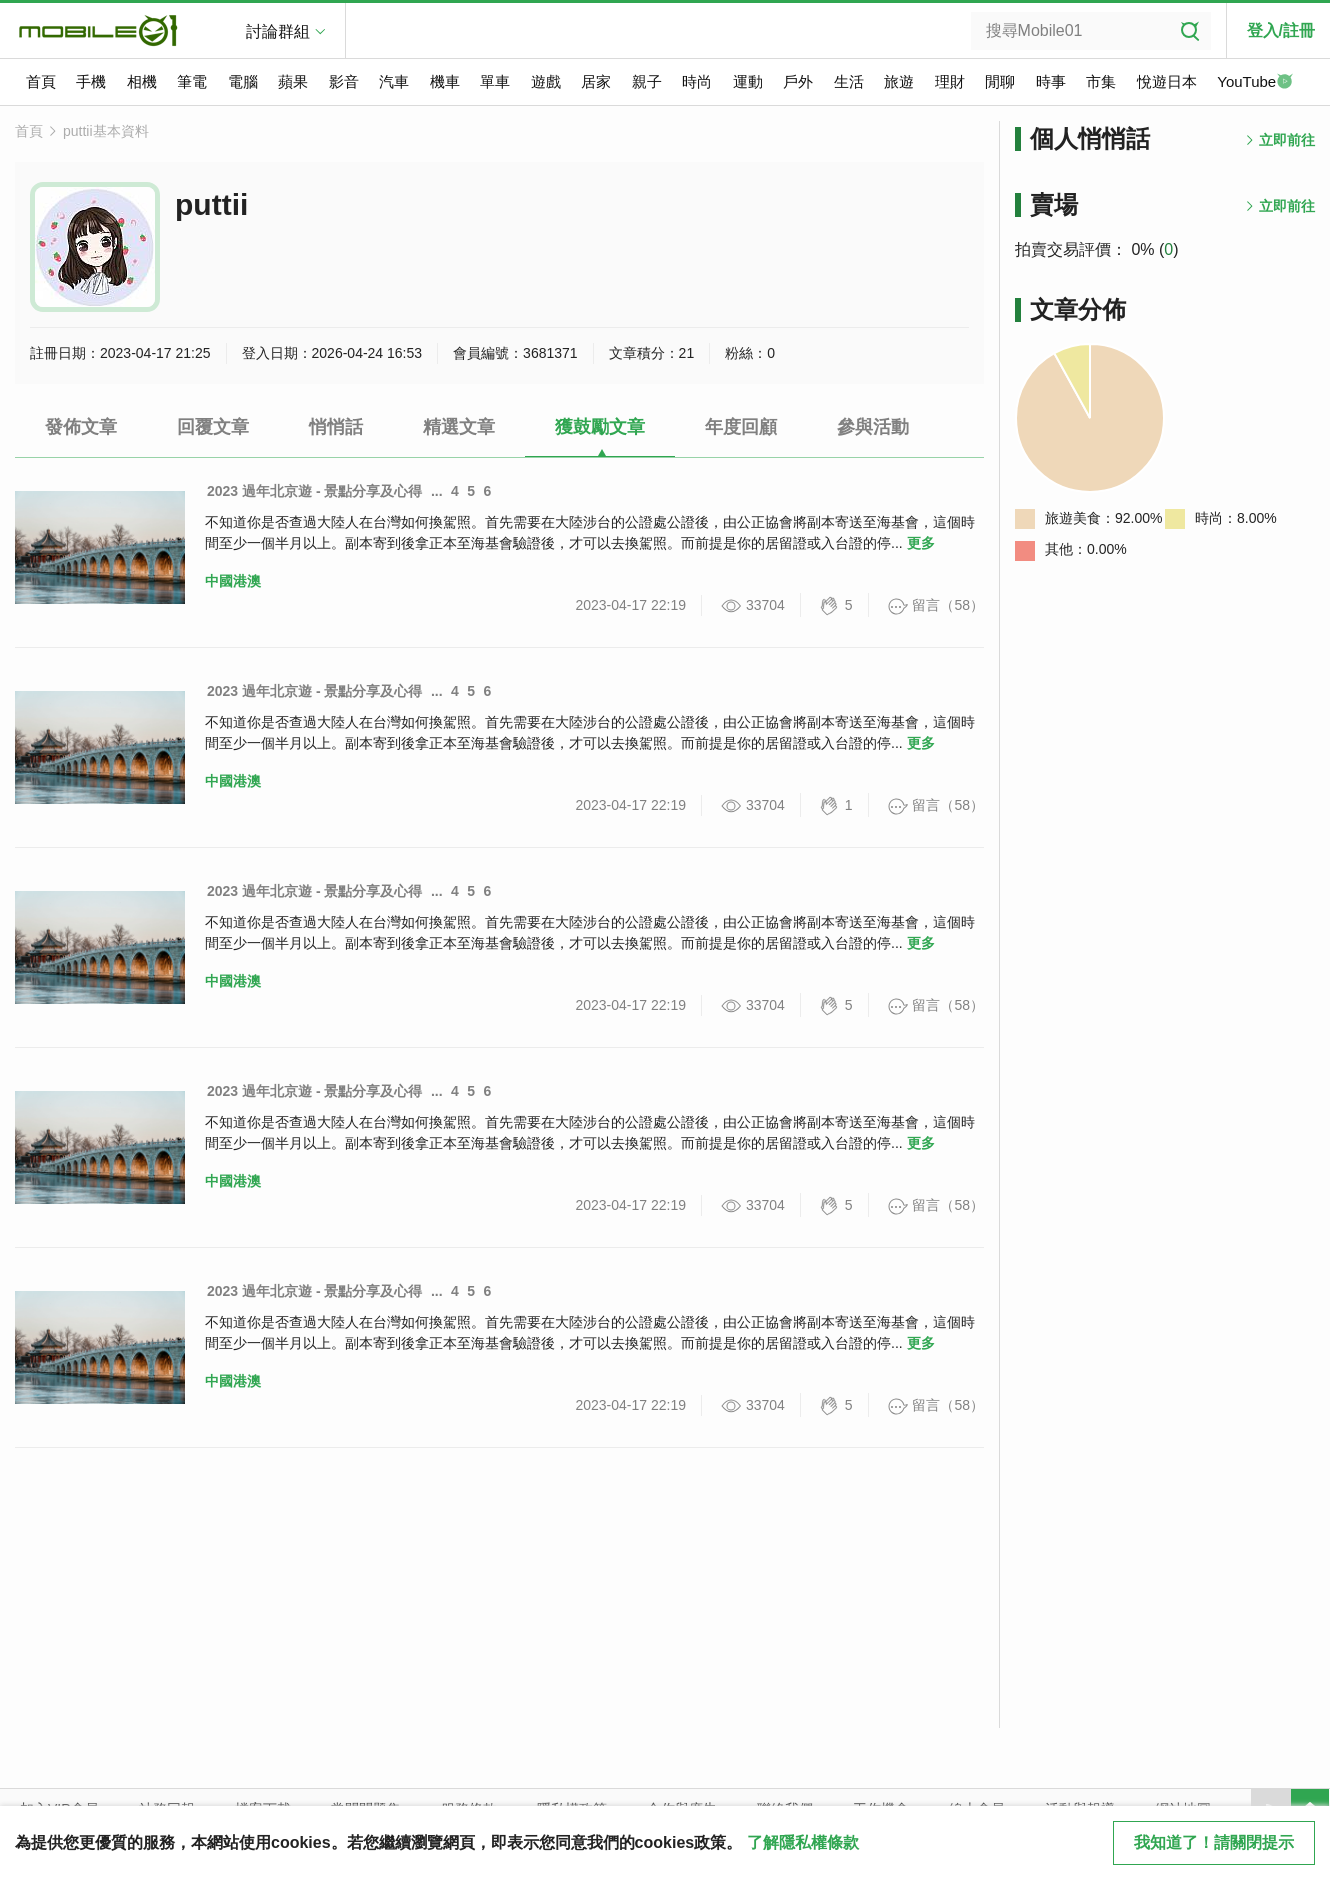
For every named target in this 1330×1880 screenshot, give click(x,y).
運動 (748, 81)
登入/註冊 (1281, 30)
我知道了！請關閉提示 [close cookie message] (1214, 1842)
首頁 (41, 81)
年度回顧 (741, 427)
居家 (596, 81)
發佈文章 (81, 427)
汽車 (394, 81)
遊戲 (546, 81)
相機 (142, 81)
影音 (344, 81)
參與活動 (873, 427)
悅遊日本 (1167, 81)
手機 (91, 81)
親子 (647, 81)
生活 (849, 81)
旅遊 (899, 81)
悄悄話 (336, 427)
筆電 (192, 81)
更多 (921, 543)
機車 (445, 81)
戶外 (798, 81)
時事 (1051, 81)
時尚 (697, 81)
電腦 (243, 81)
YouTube (1255, 83)
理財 (950, 81)
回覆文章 (213, 427)
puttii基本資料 (106, 131)
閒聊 (1000, 81)
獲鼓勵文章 (600, 427)
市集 (1101, 81)
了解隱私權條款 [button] (803, 1842)
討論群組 (278, 31)
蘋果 (293, 81)
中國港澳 (233, 581)
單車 (495, 81)
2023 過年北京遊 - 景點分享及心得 (314, 491)
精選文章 (459, 427)
